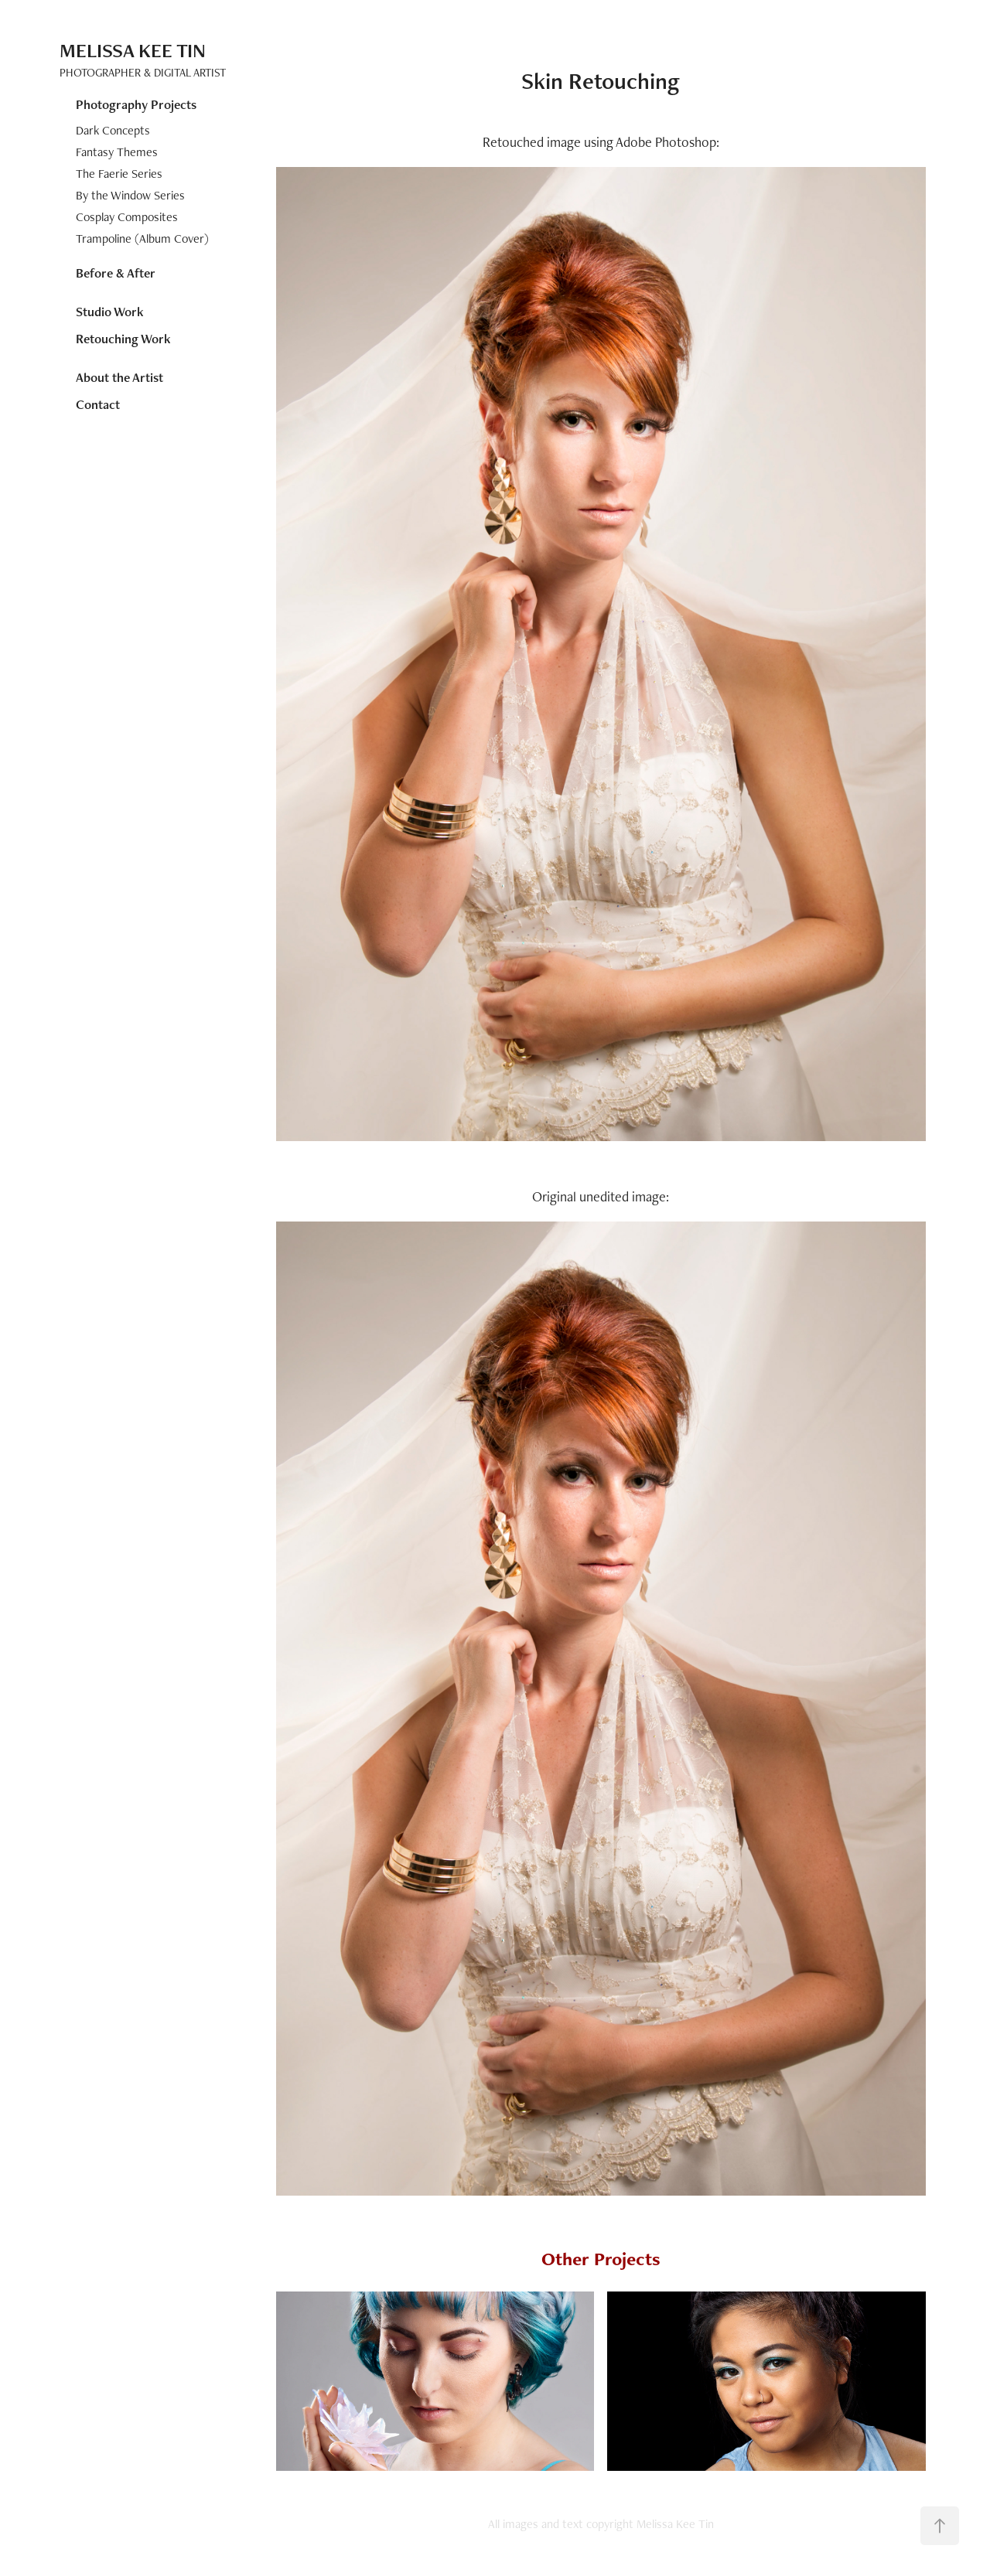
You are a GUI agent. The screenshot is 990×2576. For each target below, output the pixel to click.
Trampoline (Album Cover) (142, 238)
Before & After (115, 272)
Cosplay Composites (127, 217)
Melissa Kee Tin (133, 50)
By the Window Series (130, 195)
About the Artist (119, 377)
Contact (98, 404)
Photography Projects (136, 104)
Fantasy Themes (117, 152)
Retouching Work (123, 338)
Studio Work (110, 311)
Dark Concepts (113, 130)
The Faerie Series (119, 173)
